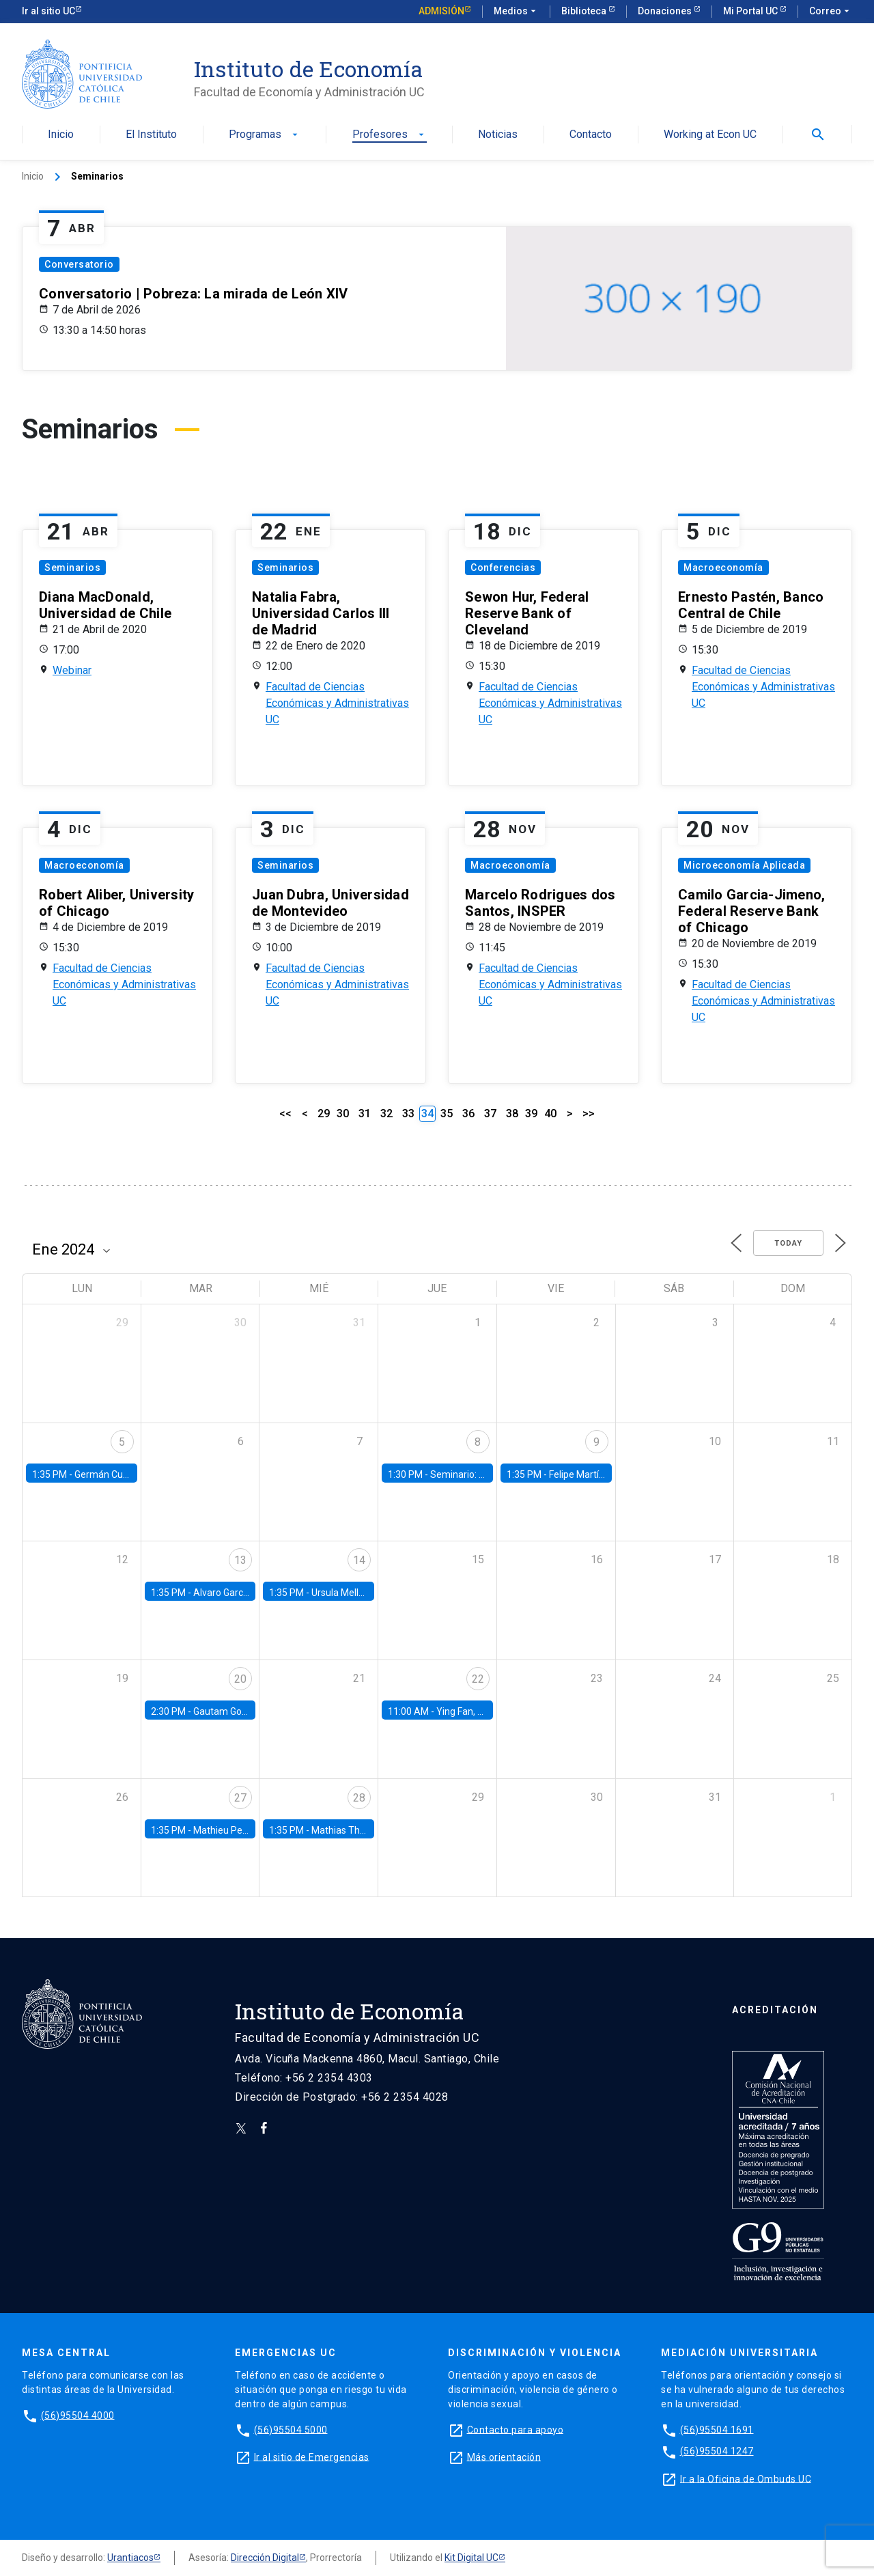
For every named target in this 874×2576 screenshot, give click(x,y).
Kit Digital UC (471, 2557)
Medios (516, 11)
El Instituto (151, 135)
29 (324, 1113)
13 (240, 1560)
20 (240, 1678)
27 (240, 1797)
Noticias (498, 135)
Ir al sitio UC (48, 10)
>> (588, 1113)
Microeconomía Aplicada (744, 865)
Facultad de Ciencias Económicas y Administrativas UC (337, 703)
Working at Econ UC (710, 135)
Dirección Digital (265, 2557)
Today (788, 1243)
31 (364, 1113)
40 (550, 1113)
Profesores (389, 135)
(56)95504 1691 (717, 2429)
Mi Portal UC (751, 10)
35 (446, 1113)
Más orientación (504, 2456)
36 (468, 1113)
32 (386, 1113)
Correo (830, 11)
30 (343, 1113)
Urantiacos (130, 2557)
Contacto (590, 135)
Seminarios (72, 567)
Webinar (72, 670)
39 (531, 1113)
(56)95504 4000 (78, 2414)
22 (478, 1678)
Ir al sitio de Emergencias (311, 2456)
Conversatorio (79, 264)
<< (285, 1113)
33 (408, 1113)
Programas (264, 135)
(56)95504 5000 (291, 2429)
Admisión (441, 10)
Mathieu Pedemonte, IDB (246, 1830)
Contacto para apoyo (515, 2429)
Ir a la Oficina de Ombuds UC (745, 2478)
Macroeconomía (723, 567)
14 (359, 1560)
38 (512, 1113)
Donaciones (666, 10)
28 (359, 1797)
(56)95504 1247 (717, 2451)
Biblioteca (584, 10)
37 (490, 1113)
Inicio (61, 135)
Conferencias (502, 567)
